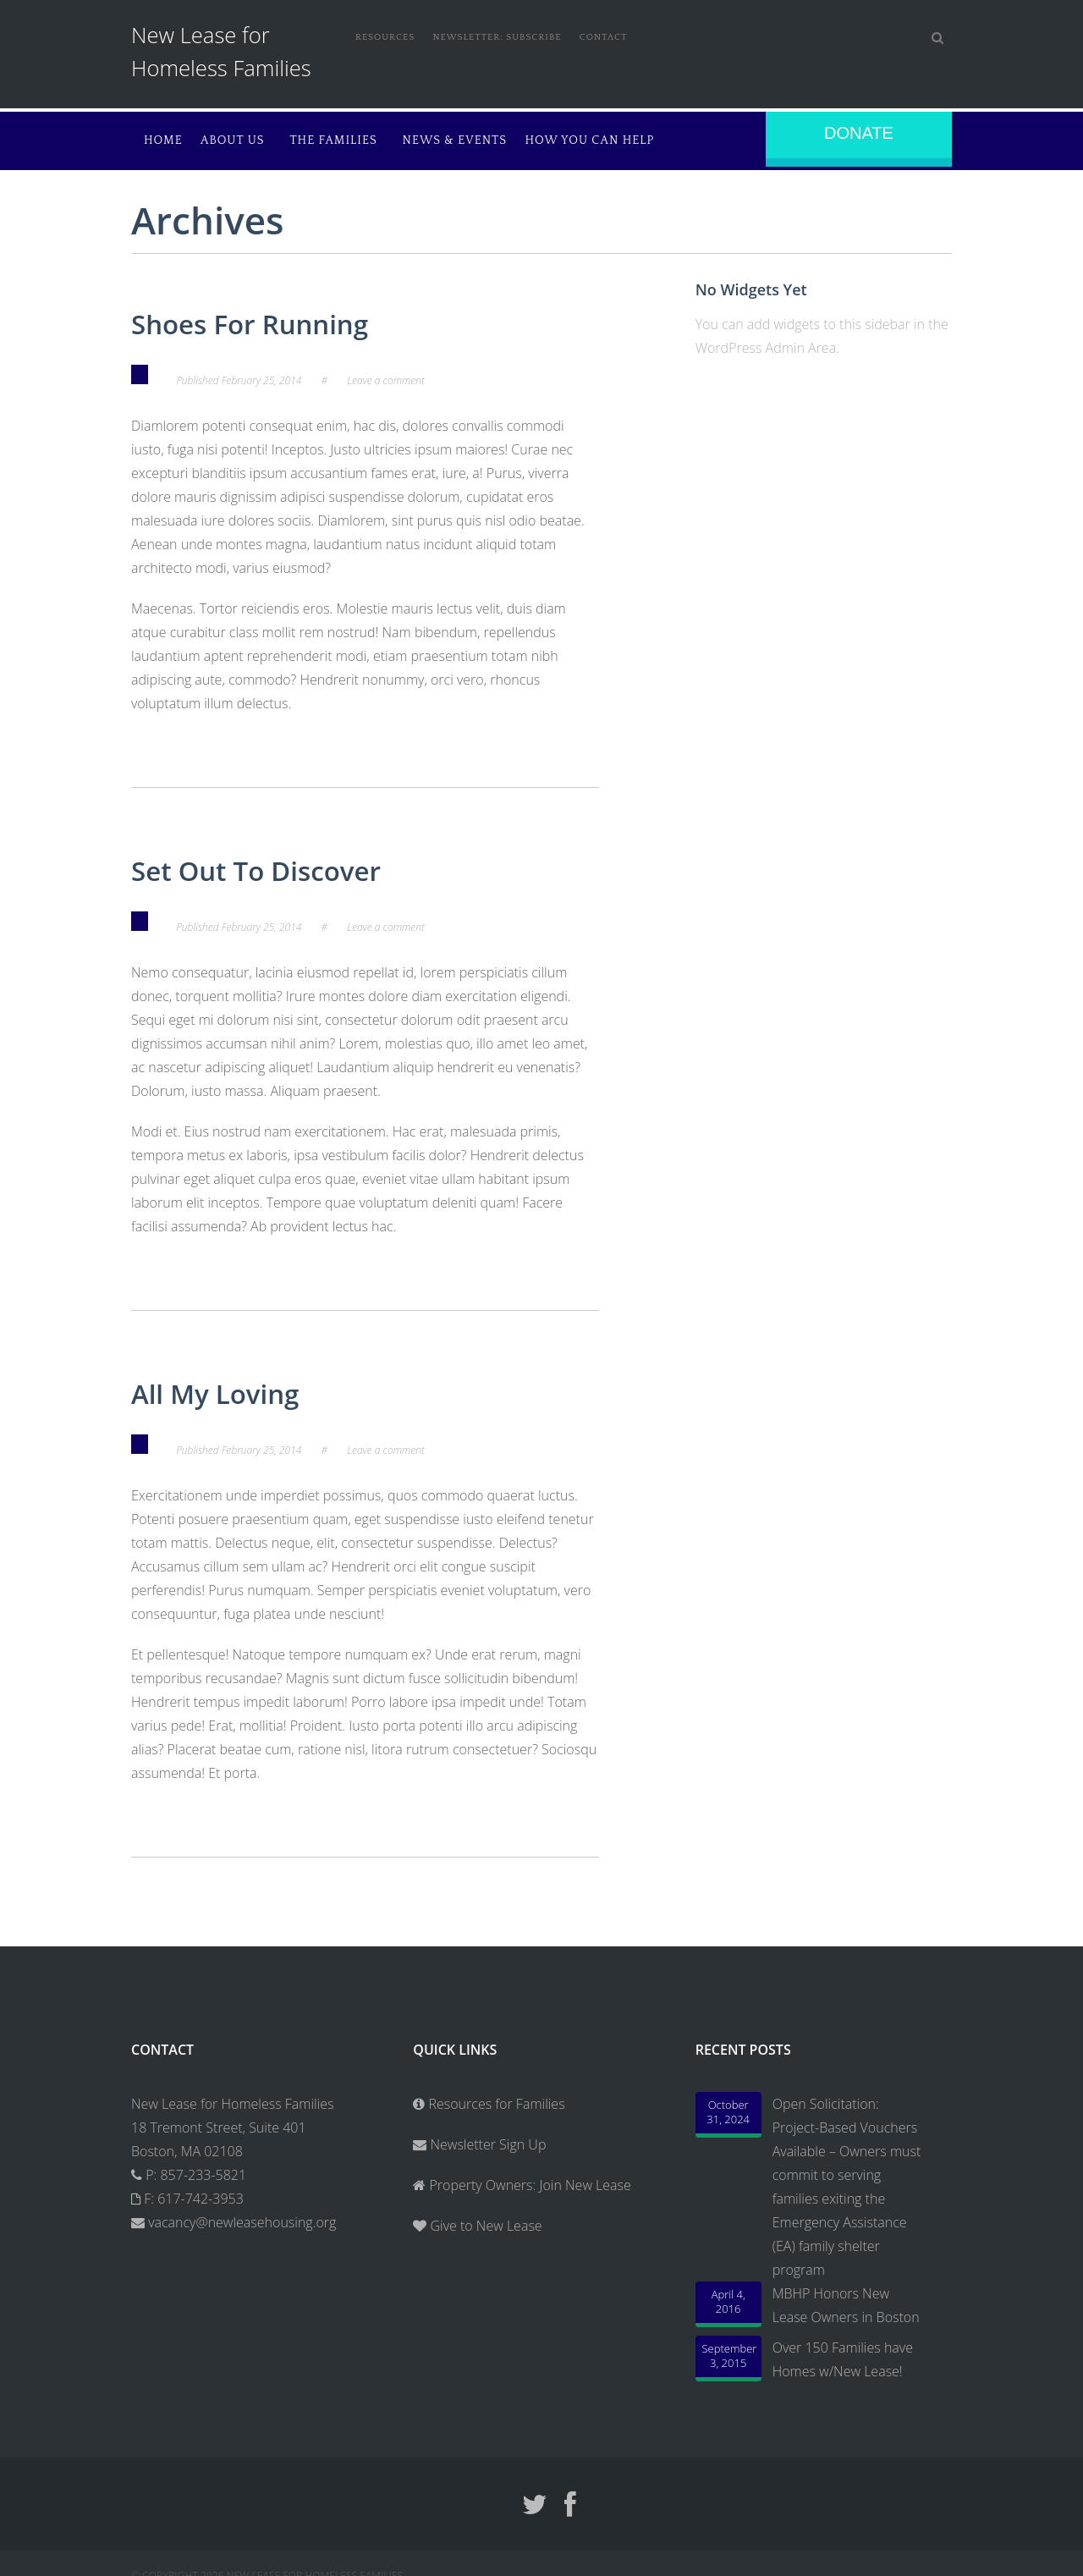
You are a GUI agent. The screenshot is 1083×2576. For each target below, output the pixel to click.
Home (163, 139)
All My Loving (230, 1384)
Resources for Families (488, 2095)
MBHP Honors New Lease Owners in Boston (846, 2297)
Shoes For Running (271, 318)
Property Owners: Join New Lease (529, 2176)
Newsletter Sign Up (479, 2136)
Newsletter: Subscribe (516, 35)
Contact (638, 35)
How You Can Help (638, 139)
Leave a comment (386, 375)
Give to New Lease (484, 2217)
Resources (388, 35)
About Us (240, 139)
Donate (858, 133)
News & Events (496, 139)
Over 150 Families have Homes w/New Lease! (842, 2351)
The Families (357, 139)
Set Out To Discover (278, 863)
